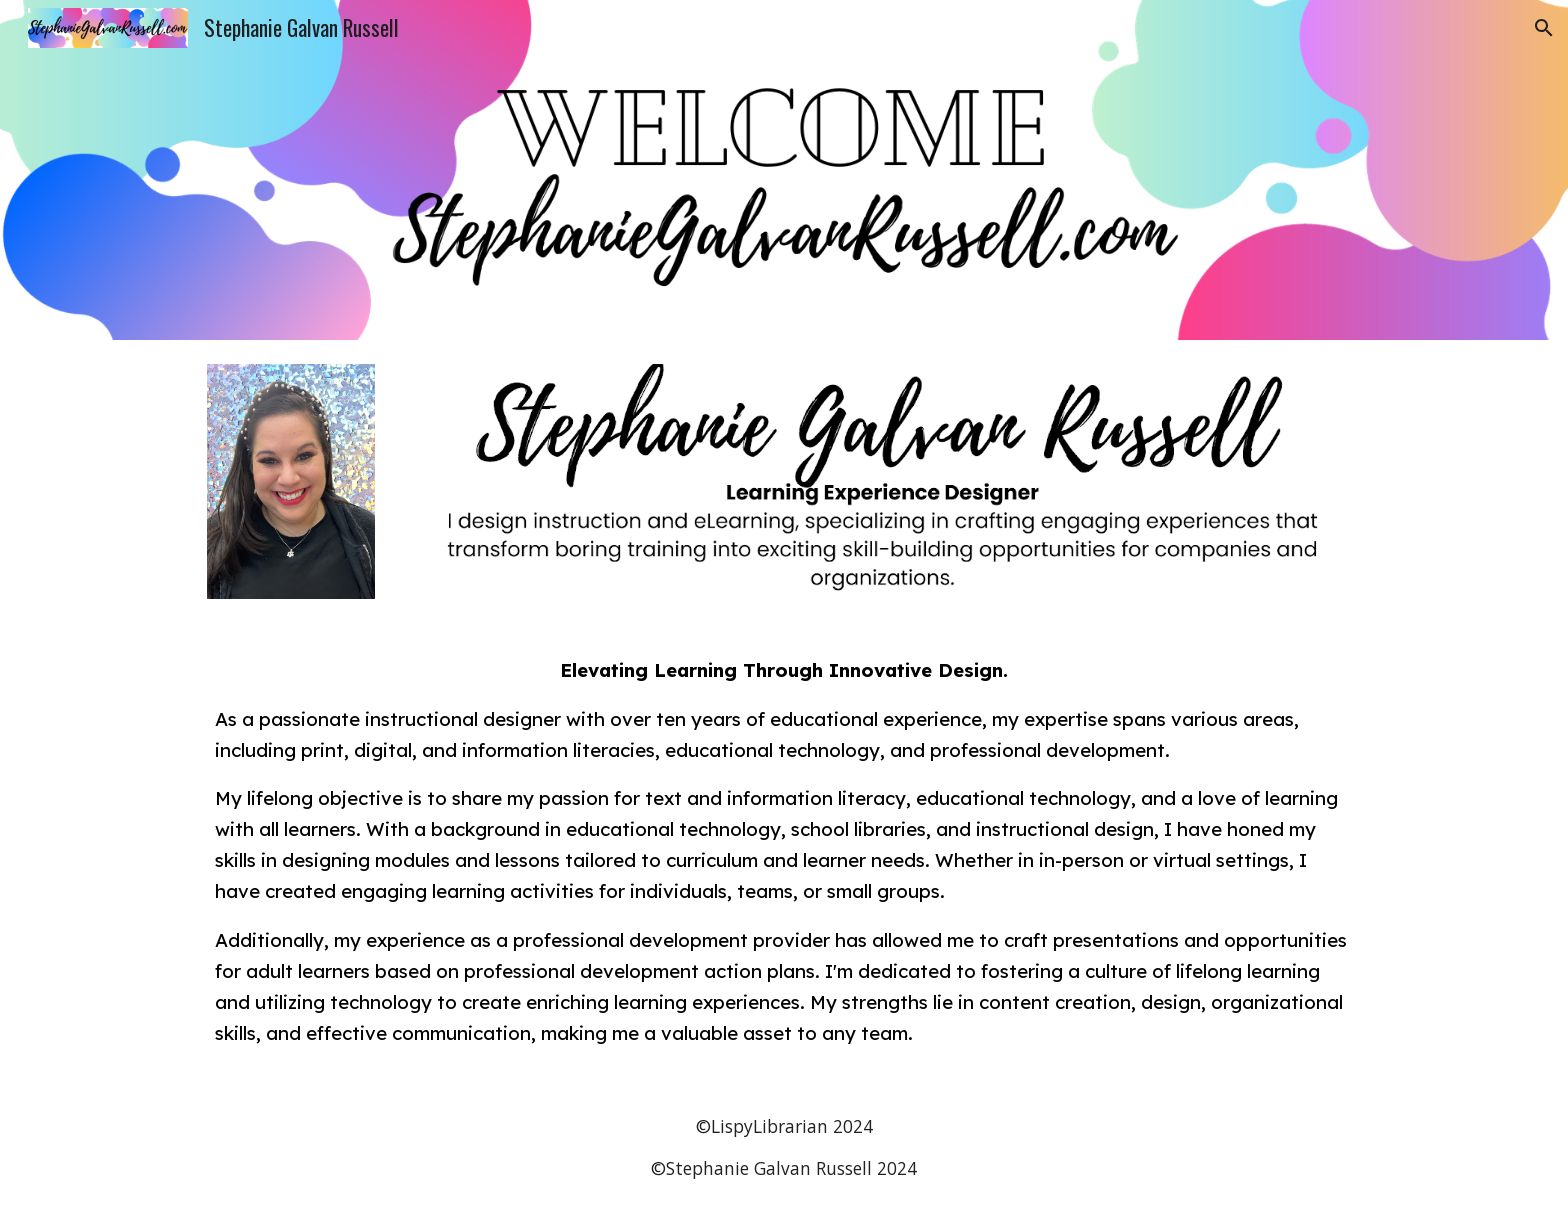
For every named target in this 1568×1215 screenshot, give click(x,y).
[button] (1544, 28)
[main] (784, 852)
